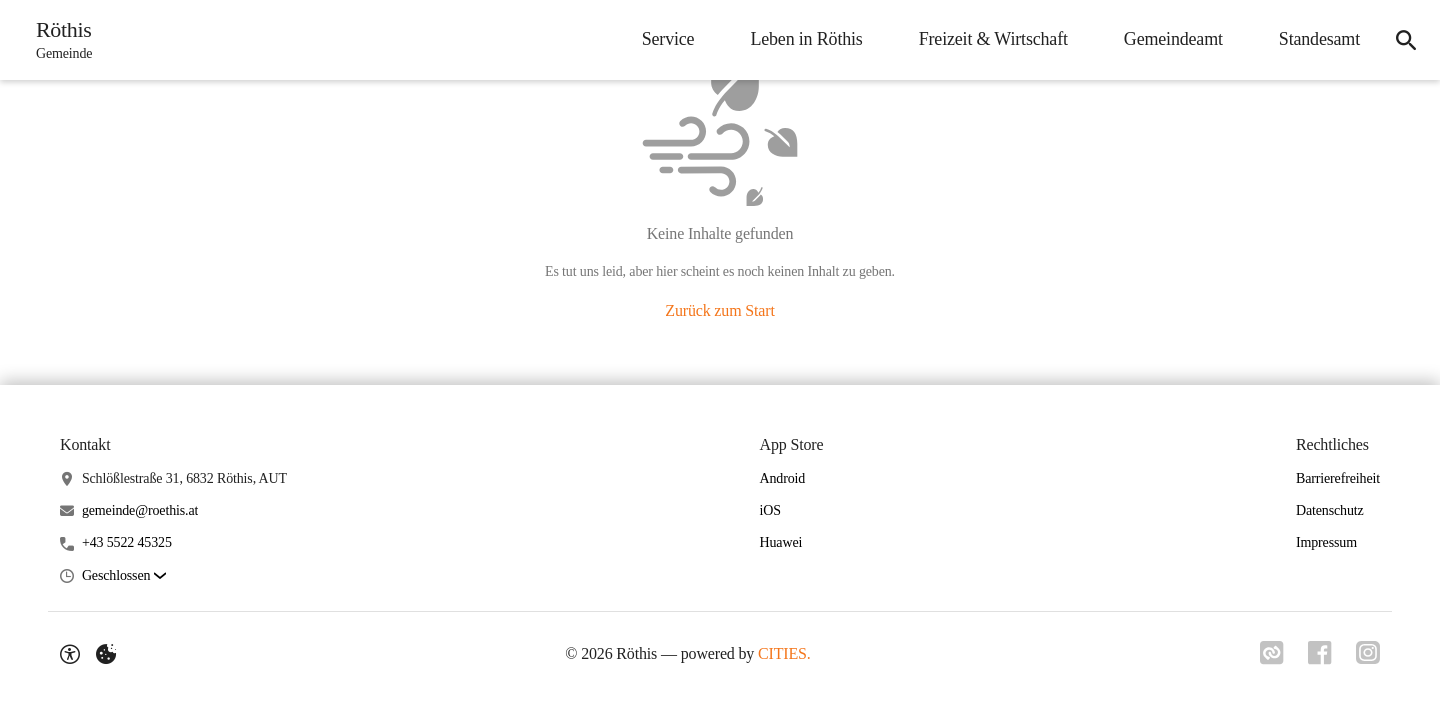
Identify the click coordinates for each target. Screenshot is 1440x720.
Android (783, 478)
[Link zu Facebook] (1320, 653)
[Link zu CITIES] (1272, 653)
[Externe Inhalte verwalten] (106, 654)
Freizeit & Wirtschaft (993, 39)
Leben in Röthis (806, 39)
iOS (770, 510)
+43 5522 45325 (127, 542)
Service (668, 39)
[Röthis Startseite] (58, 40)
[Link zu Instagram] (1368, 653)
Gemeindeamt (1173, 39)
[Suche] (1406, 40)
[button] (124, 576)
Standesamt (1319, 39)
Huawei (781, 542)
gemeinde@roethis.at (140, 510)
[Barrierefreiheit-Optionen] (70, 654)
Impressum (1326, 542)
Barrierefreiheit (1338, 478)
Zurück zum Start (719, 310)
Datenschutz (1330, 510)
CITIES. (784, 653)
